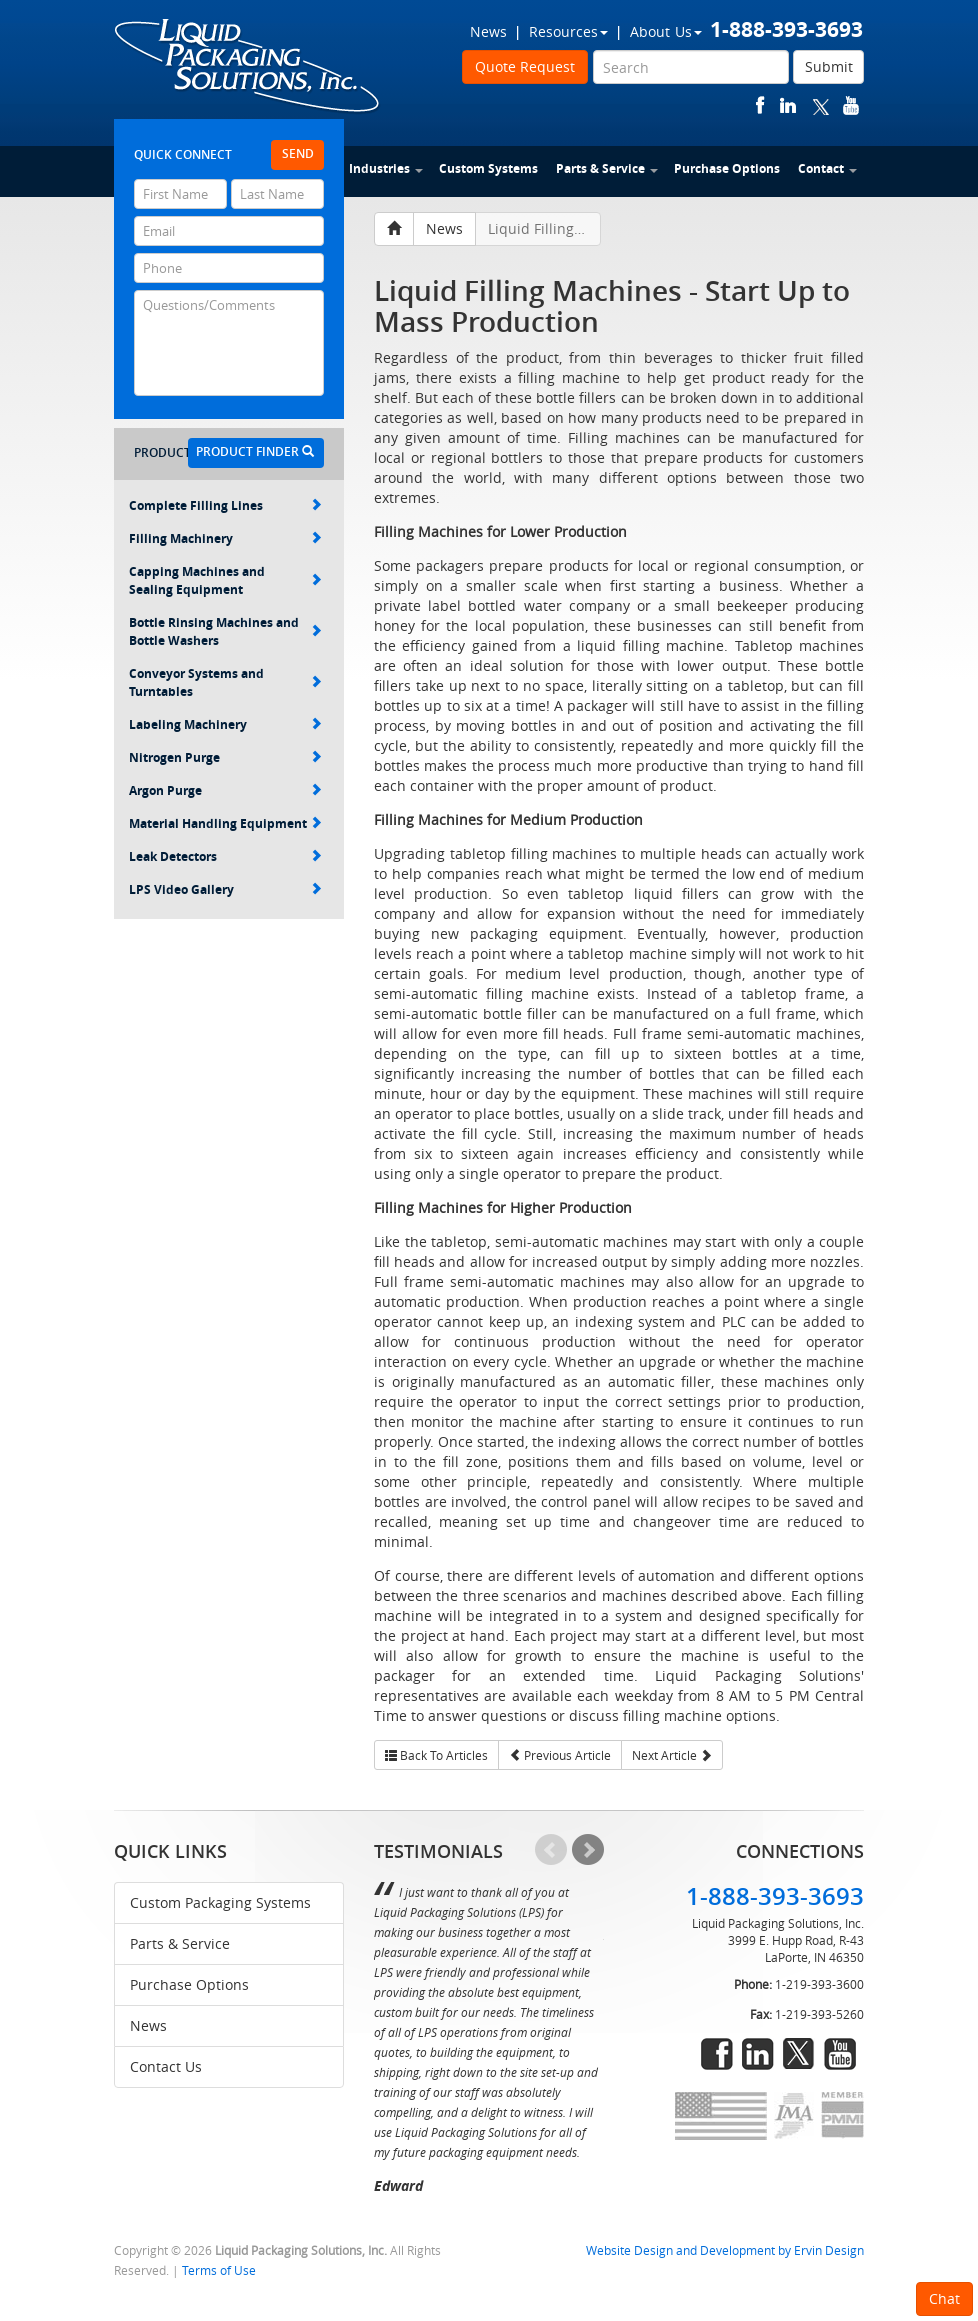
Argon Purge (225, 790)
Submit (829, 66)
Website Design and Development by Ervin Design (725, 2250)
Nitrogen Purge (225, 757)
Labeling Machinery (225, 724)
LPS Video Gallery (225, 889)
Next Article (672, 1755)
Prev (551, 1850)
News (488, 31)
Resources (568, 31)
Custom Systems (488, 168)
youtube (851, 105)
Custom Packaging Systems (220, 1902)
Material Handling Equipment (225, 823)
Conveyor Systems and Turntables (225, 682)
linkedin (788, 105)
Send (298, 153)
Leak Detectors (225, 856)
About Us (666, 31)
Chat (944, 2298)
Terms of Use (219, 2270)
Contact (827, 168)
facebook (760, 105)
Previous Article (560, 1755)
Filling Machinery (225, 538)
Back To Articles (436, 1755)
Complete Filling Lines (225, 505)
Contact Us (166, 2066)
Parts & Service (607, 168)
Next (588, 1850)
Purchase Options (727, 168)
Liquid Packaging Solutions (248, 67)
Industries (386, 168)
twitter (821, 105)
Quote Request (525, 66)
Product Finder (255, 451)
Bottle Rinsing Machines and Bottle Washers (225, 631)
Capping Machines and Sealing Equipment (225, 580)
